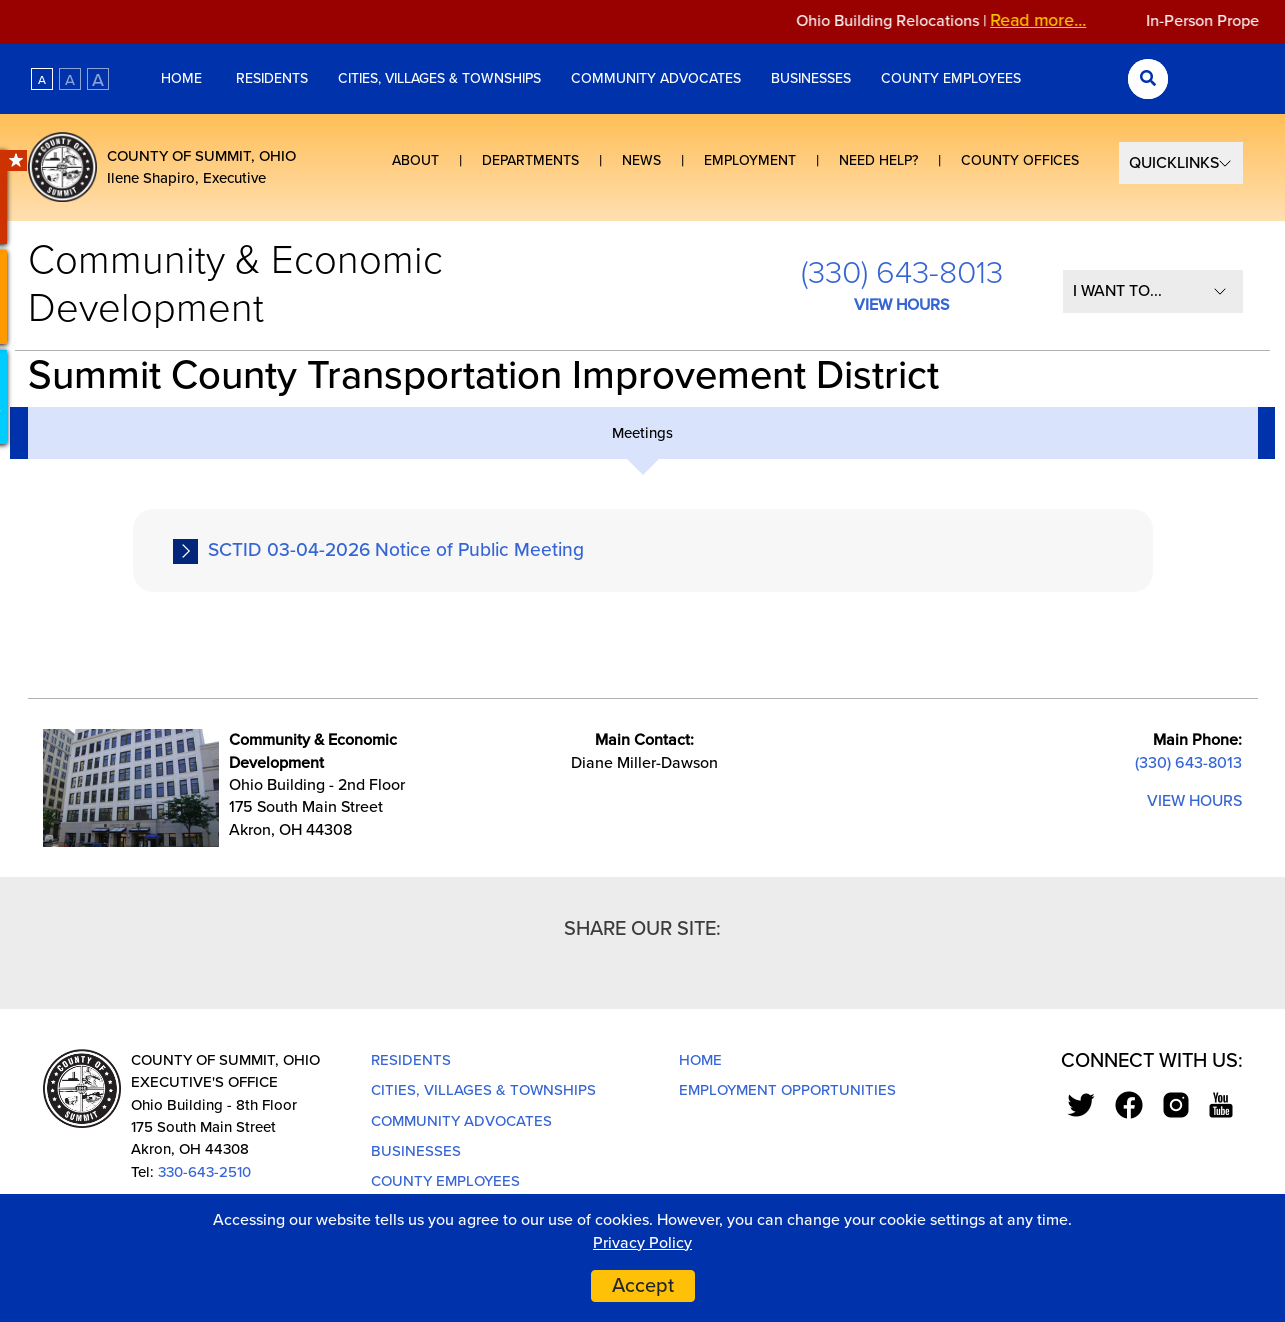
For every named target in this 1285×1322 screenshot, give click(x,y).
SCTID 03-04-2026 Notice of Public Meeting (396, 549)
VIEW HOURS (901, 305)
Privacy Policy (642, 1243)
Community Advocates (656, 78)
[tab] (643, 433)
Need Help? (878, 160)
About (415, 160)
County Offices (1020, 160)
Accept (643, 1286)
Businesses (811, 78)
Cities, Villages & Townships (439, 78)
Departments (530, 160)
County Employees (951, 78)
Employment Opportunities (787, 1090)
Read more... (1049, 20)
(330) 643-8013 (902, 273)
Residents (272, 78)
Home (183, 78)
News (641, 160)
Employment (750, 160)
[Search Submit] (1148, 79)
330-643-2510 (204, 1172)
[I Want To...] (1153, 291)
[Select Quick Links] (1181, 163)
